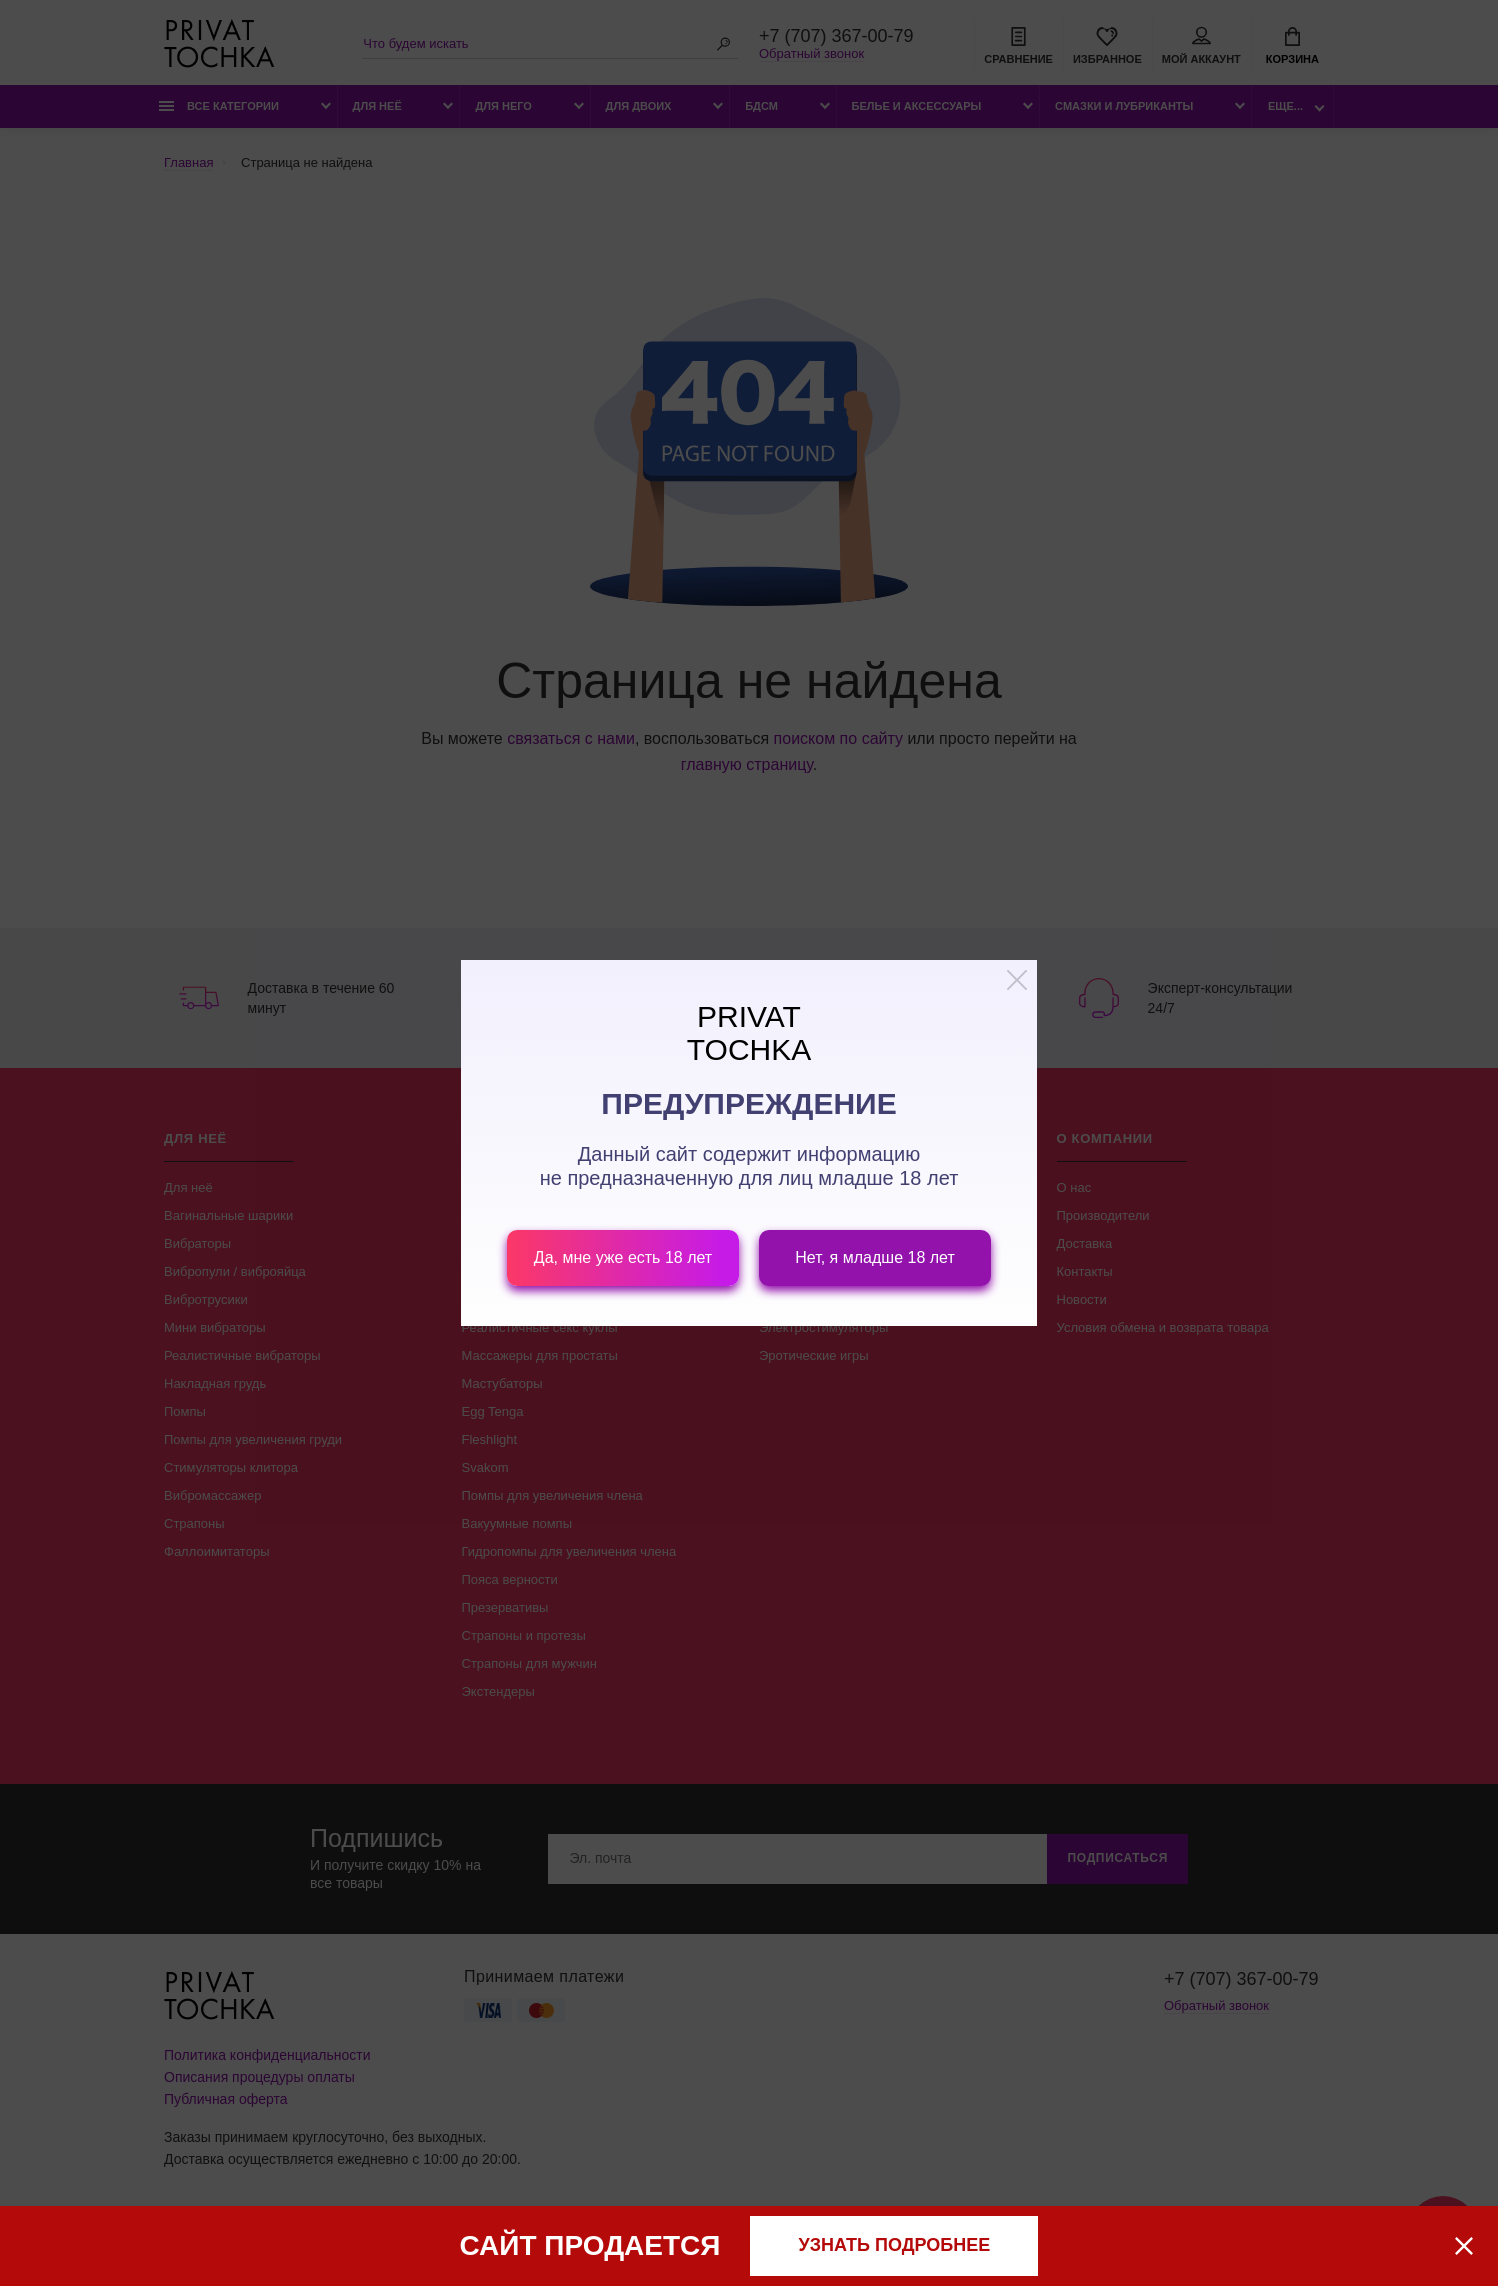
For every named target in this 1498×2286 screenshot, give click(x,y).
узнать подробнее (895, 2245)
